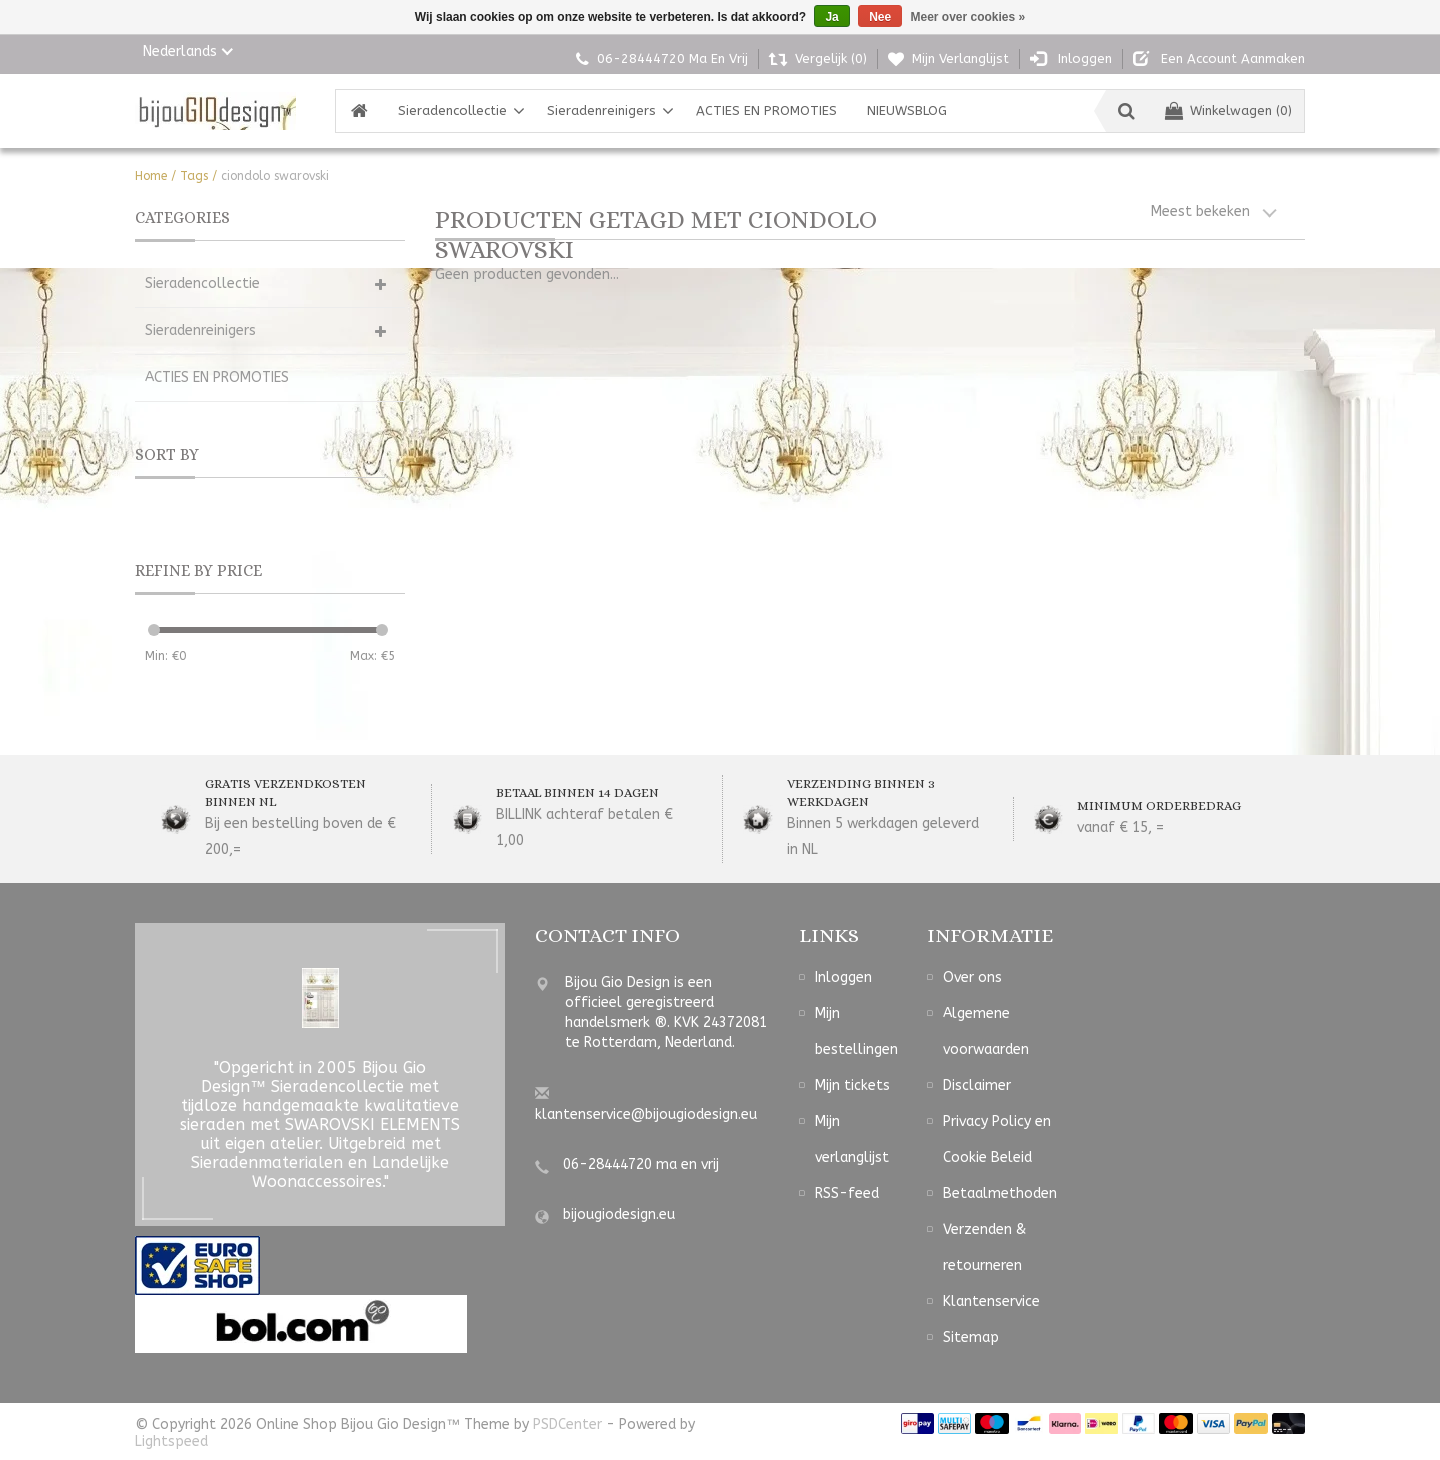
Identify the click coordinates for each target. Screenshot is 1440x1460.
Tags (194, 176)
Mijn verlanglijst (852, 1139)
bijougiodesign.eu (619, 1214)
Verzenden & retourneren (984, 1247)
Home (151, 176)
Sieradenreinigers (601, 110)
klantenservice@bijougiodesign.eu (646, 1114)
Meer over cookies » (968, 17)
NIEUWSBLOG (907, 110)
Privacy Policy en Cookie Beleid (997, 1139)
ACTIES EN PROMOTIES (766, 110)
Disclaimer (977, 1085)
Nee (880, 17)
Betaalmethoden (1000, 1193)
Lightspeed (171, 1441)
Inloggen (843, 977)
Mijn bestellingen (856, 1031)
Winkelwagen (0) (1228, 110)
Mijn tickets (852, 1085)
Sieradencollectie (452, 110)
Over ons (972, 977)
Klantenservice (991, 1301)
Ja (831, 17)
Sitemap (971, 1337)
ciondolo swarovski (275, 176)
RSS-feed (847, 1193)
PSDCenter (567, 1424)
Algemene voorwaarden (986, 1031)
